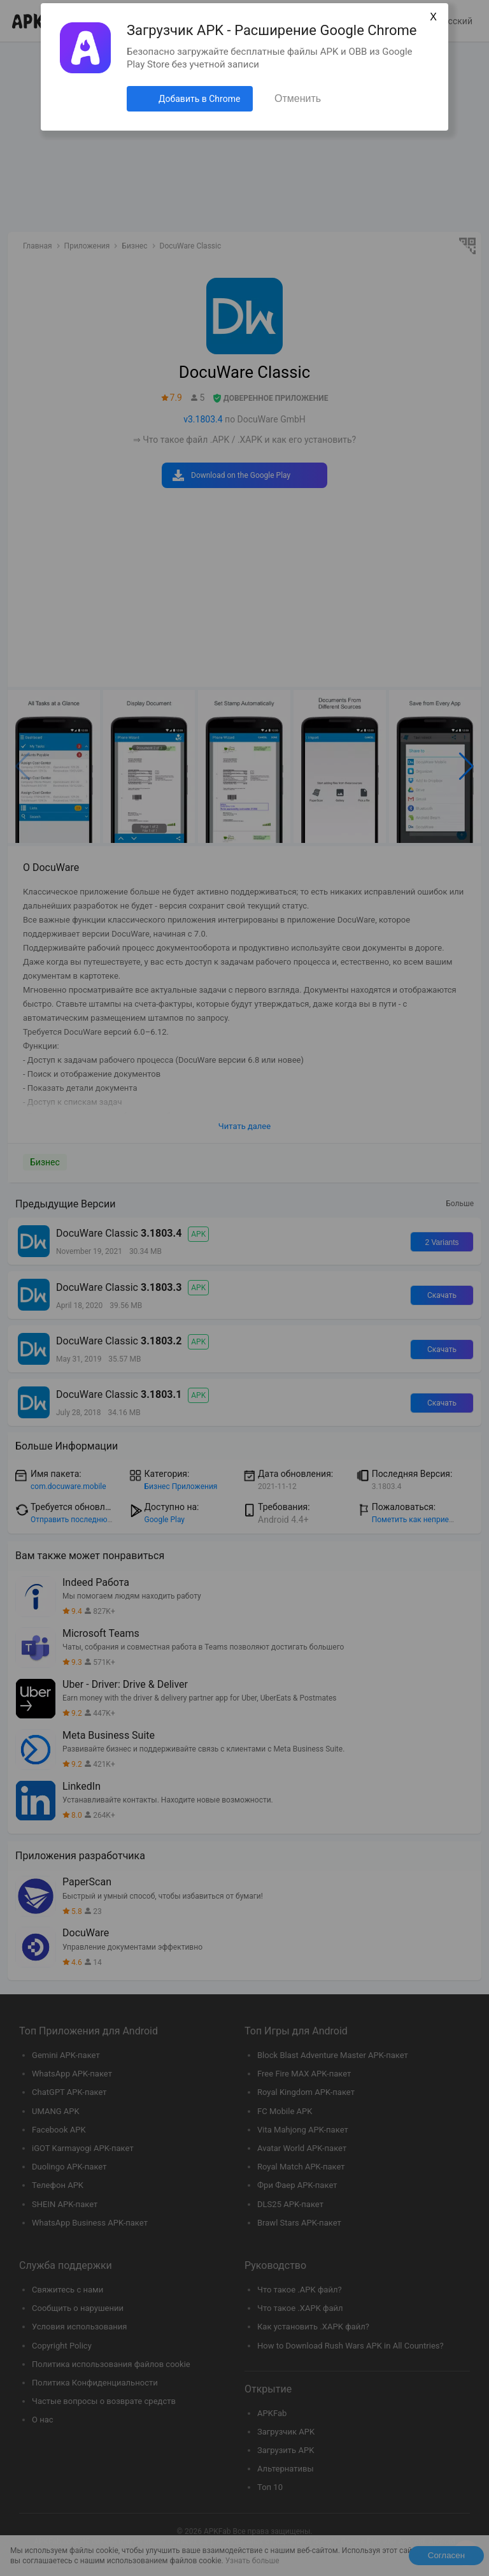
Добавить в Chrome (199, 99)
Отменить (297, 98)
